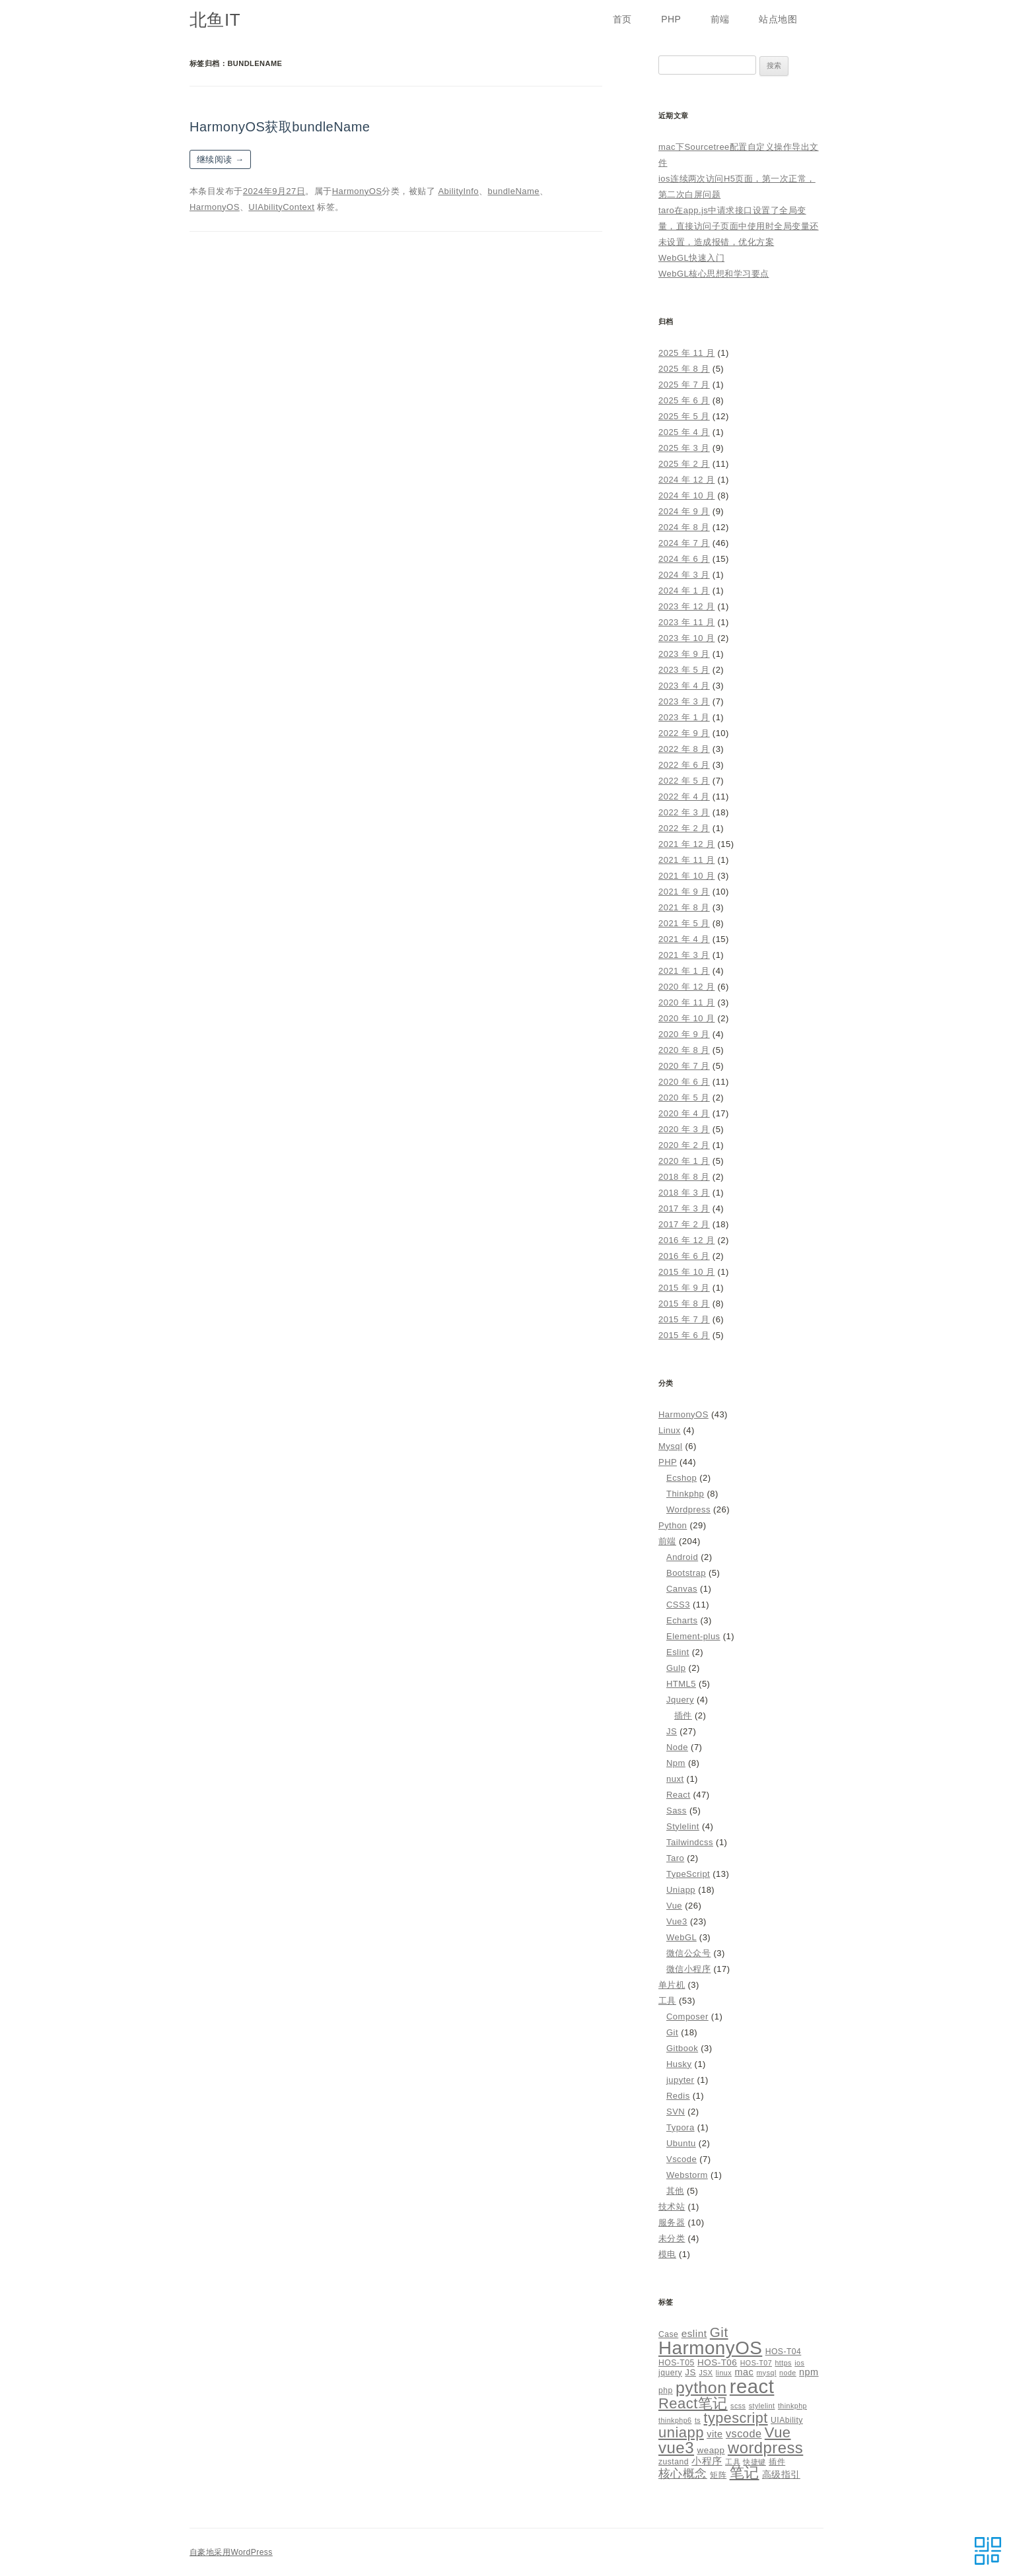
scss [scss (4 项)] (738, 2406)
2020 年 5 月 (684, 1097)
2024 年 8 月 (684, 527)
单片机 (671, 1985)
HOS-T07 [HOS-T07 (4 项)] (756, 2363)
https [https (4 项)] (783, 2363)
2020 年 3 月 (684, 1129)
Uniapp (680, 1890)
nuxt (674, 1779)
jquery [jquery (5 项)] (670, 2372)
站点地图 (778, 19)
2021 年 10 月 (686, 876)
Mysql (670, 1446)
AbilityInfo (458, 191)
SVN (675, 2112)
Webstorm (687, 2175)
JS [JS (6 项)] (690, 2372)
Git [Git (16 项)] (719, 2332)
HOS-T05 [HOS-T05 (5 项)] (676, 2362)
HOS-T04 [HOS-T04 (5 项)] (783, 2351)
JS (671, 1731)
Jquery (680, 1700)
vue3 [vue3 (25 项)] (676, 2448)
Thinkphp (685, 1494)
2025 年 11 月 (686, 353)
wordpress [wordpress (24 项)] (765, 2448)
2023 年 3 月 (684, 701)
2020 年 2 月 (684, 1145)
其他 (675, 2191)
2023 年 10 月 (686, 638)
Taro (675, 1858)
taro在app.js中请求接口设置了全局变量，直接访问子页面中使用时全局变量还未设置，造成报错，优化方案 (738, 226)
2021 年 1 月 (684, 971)
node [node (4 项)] (787, 2373)
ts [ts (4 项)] (698, 2420)
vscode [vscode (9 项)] (744, 2433)
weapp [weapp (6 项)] (710, 2450)
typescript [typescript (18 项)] (736, 2418)
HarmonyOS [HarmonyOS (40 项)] (710, 2348)
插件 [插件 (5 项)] (777, 2461)
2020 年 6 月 (684, 1082)
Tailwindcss (689, 1842)
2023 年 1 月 (684, 717)
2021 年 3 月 (684, 955)
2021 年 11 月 (686, 860)
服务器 (671, 2222)
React (678, 1795)
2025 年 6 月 (684, 400)
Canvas (681, 1589)
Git (672, 2032)
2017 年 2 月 (684, 1224)
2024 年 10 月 (686, 495)
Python (672, 1525)
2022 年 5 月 (684, 781)
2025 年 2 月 (684, 464)
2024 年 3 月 (684, 575)
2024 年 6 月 (684, 559)
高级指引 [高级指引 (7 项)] (781, 2474)
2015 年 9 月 (684, 1288)
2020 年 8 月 (684, 1050)
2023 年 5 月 (684, 670)
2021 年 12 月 (686, 844)
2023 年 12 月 (686, 606)
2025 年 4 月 (684, 432)
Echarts (681, 1620)
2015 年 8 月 (684, 1303)
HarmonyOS (357, 191)
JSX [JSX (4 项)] (706, 2373)
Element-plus (693, 1636)
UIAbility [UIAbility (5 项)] (787, 2420)
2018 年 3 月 (684, 1193)
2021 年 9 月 (684, 892)
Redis (678, 2096)
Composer (687, 2016)
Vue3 (676, 1921)
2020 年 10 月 (686, 1018)
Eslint (677, 1652)
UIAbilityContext (281, 207)
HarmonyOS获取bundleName (280, 126)
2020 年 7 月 (684, 1066)
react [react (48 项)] (752, 2386)
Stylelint (682, 1826)
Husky (679, 2064)
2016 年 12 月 (686, 1240)
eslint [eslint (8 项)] (694, 2333)
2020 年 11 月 (686, 1002)
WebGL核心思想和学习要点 (713, 274)
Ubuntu (681, 2143)
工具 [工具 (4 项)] (732, 2462)
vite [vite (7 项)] (714, 2434)
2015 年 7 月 (684, 1319)
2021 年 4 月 (684, 939)
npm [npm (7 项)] (808, 2372)
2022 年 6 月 (684, 765)
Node (677, 1747)
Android (682, 1557)
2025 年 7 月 (684, 385)
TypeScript (688, 1874)
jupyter (680, 2080)
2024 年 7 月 (684, 543)
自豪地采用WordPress (231, 2552)
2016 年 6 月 (684, 1256)
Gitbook (682, 2048)
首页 (622, 19)
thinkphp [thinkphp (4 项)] (792, 2406)
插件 (683, 1715)
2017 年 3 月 (684, 1208)
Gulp (675, 1668)
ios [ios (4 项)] (799, 2363)
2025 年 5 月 (684, 416)
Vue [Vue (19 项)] (778, 2432)
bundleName (514, 191)
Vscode (681, 2159)
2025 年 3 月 (684, 448)
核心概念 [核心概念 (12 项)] (682, 2473)
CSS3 (678, 1605)
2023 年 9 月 (684, 654)
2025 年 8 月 (684, 369)
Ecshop (681, 1478)
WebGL (681, 1937)
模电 (667, 2254)
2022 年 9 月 (684, 733)
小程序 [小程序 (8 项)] (706, 2460)
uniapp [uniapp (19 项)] (681, 2432)
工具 (667, 2001)
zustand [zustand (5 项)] (673, 2461)
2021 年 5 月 (684, 923)
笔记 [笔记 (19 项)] (744, 2472)
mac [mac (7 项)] (743, 2372)
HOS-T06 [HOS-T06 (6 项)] (717, 2362)
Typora (680, 2127)
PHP (671, 19)
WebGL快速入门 (691, 258)
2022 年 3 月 (684, 812)
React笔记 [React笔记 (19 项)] (693, 2403)
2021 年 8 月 (684, 907)
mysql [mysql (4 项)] (767, 2373)
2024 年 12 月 (686, 480)
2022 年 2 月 (684, 828)
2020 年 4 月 (684, 1113)
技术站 (671, 2207)
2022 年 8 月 (684, 749)
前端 (720, 19)
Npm (675, 1763)
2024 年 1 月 (684, 590)
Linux (669, 1430)
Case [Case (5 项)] (668, 2334)
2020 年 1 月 (684, 1161)
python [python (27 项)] (701, 2387)
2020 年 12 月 (686, 987)
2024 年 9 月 (684, 511)
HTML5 (681, 1684)
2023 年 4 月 (684, 686)
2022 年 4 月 (684, 796)
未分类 (671, 2238)
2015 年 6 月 (684, 1335)
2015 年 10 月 (686, 1272)
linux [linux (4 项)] (724, 2373)
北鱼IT (215, 20)
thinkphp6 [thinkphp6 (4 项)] (675, 2420)
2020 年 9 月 (684, 1034)
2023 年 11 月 (686, 622)
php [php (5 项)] (665, 2390)
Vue (674, 1906)
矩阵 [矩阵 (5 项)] (718, 2475)
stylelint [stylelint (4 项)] (762, 2406)
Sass (676, 1810)
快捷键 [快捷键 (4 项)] (754, 2462)
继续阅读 (220, 159)
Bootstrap (686, 1573)
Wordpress (688, 1509)
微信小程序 (688, 1969)
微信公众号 (688, 1953)
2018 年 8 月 (684, 1177)
